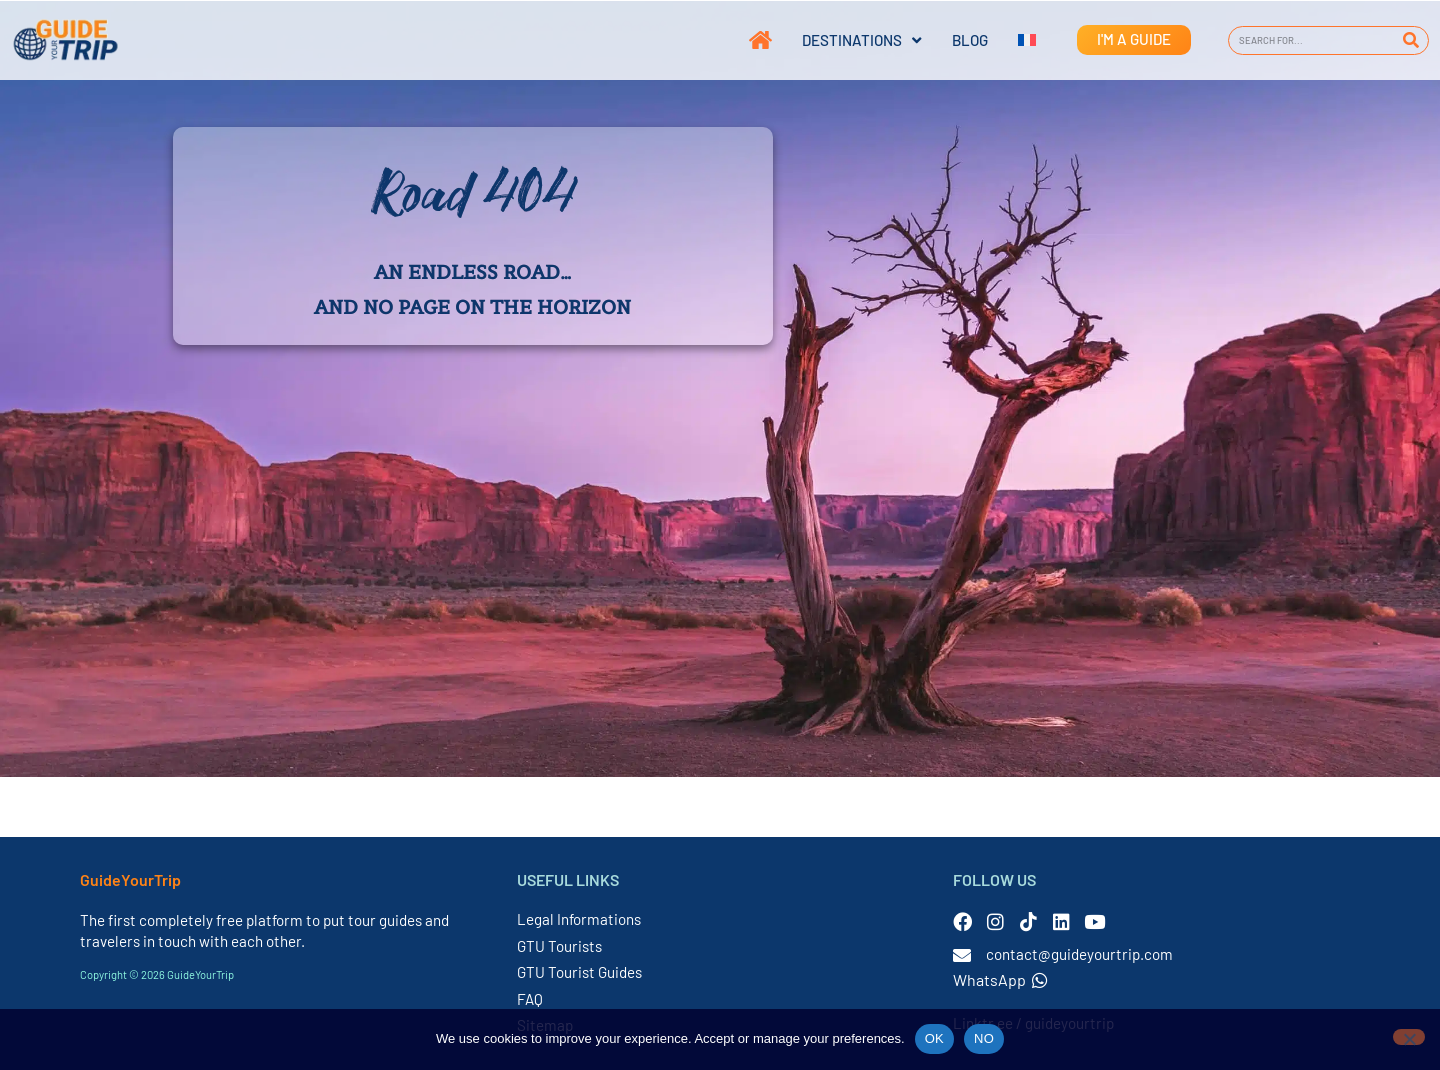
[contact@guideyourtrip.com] (962, 955)
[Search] (1410, 40)
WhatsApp (1000, 979)
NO (984, 1038)
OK (934, 1038)
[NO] (1409, 1037)
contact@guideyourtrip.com (1079, 954)
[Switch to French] (1012, 40)
